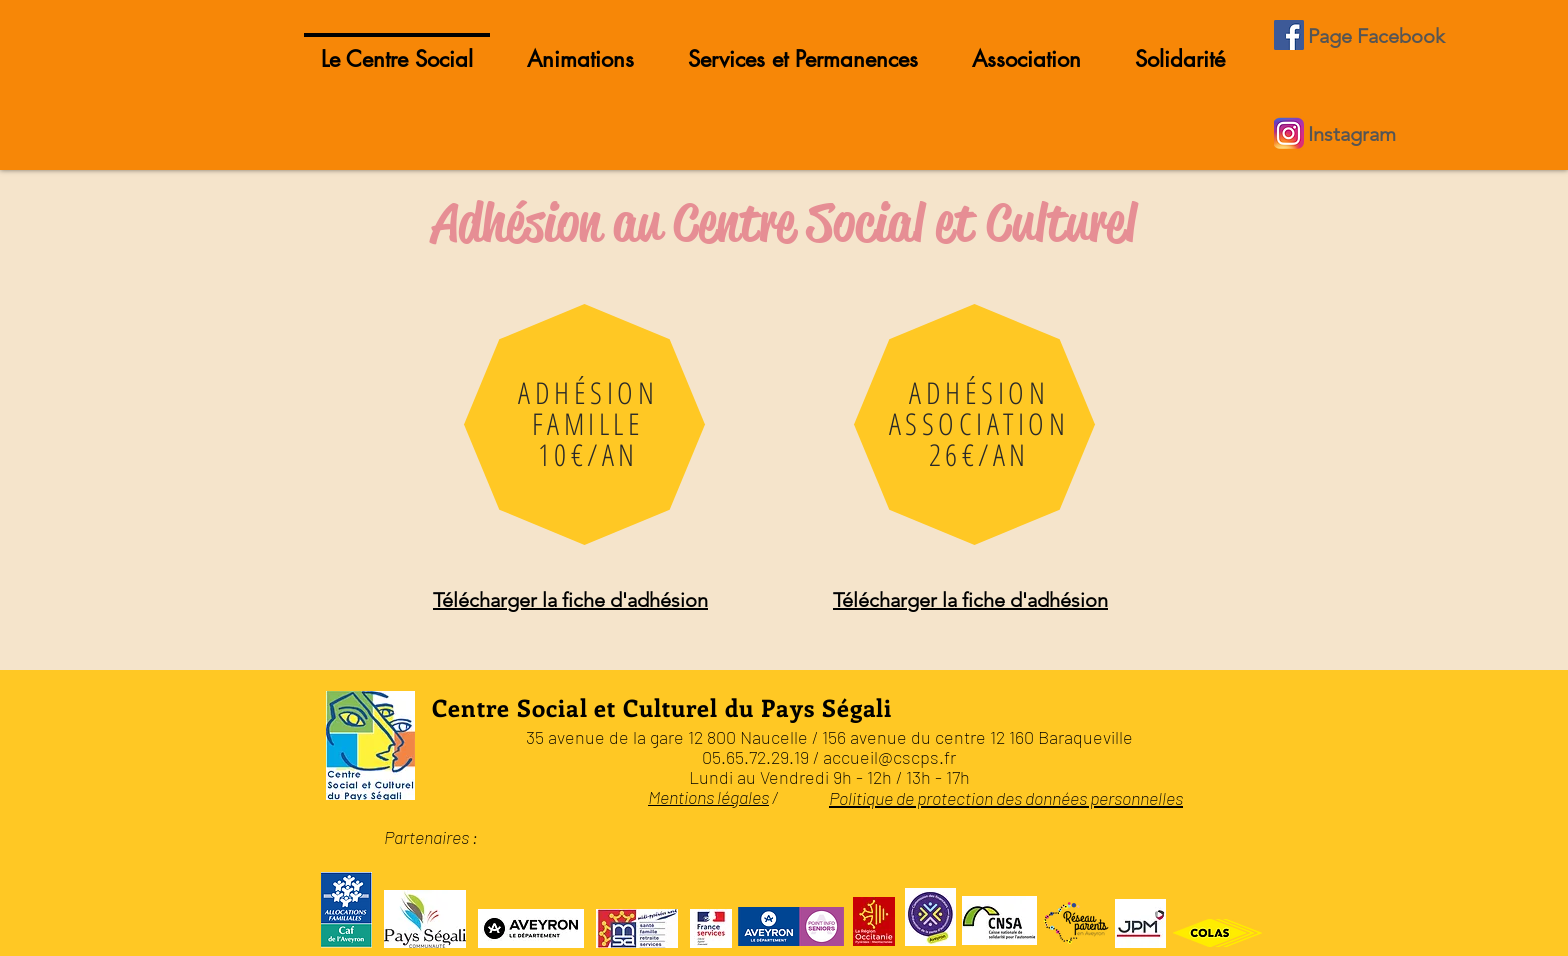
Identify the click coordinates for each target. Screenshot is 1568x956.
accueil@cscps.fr (889, 757)
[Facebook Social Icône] (1289, 35)
